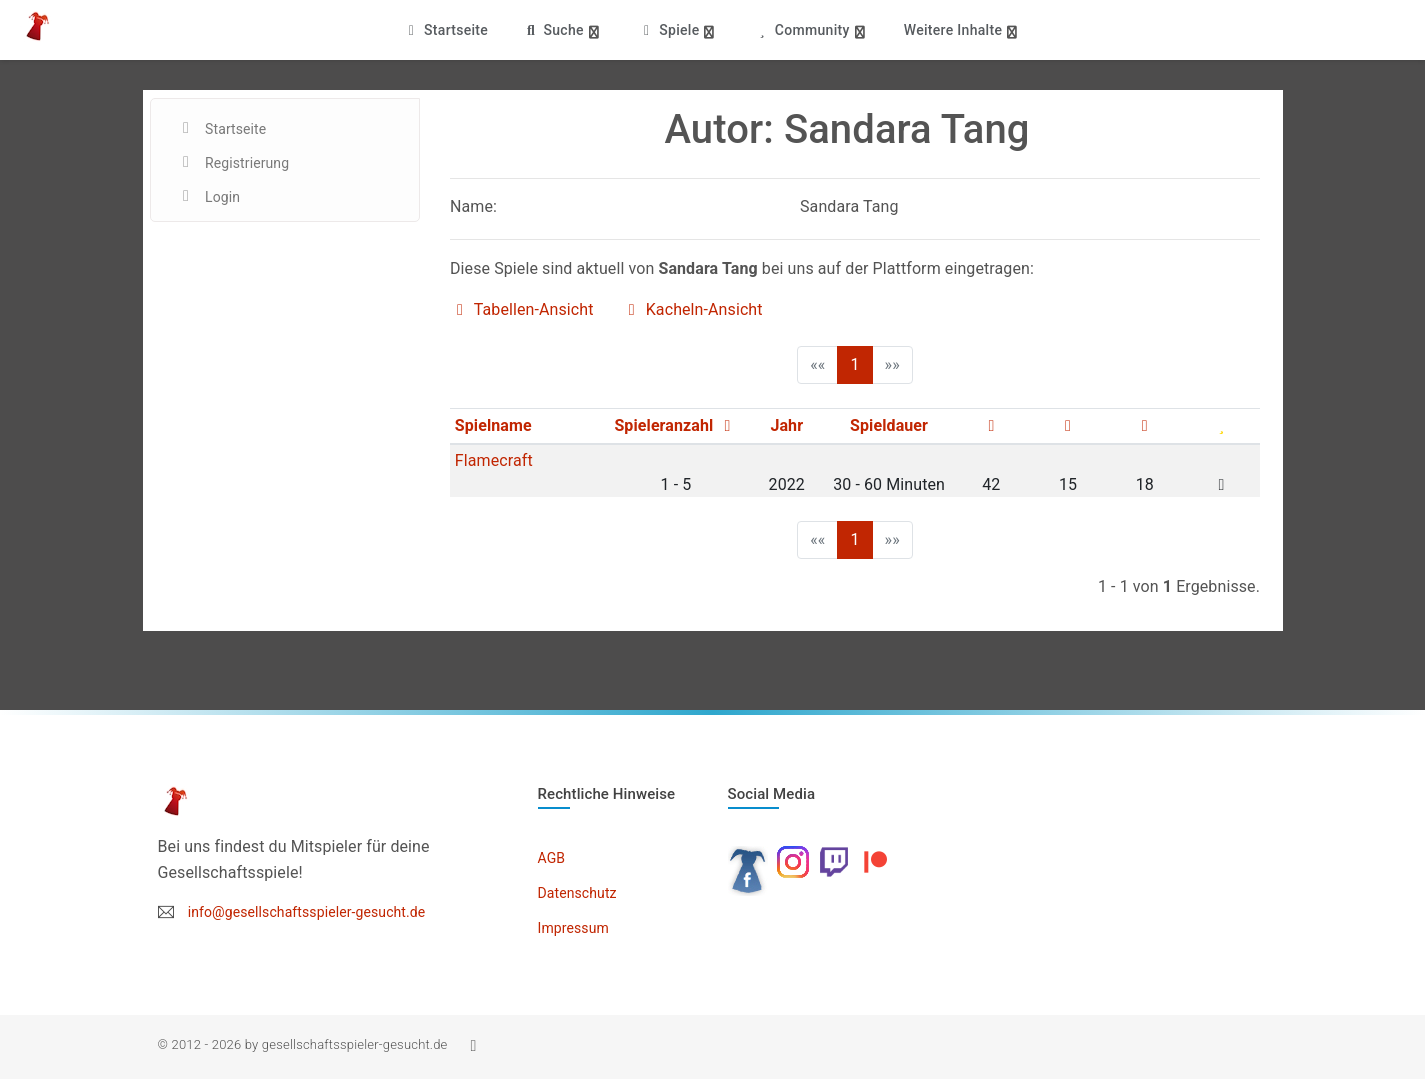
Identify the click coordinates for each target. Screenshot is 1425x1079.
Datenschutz (577, 893)
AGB (552, 858)
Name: (473, 206)
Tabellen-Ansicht (522, 309)
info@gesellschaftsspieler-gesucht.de (307, 912)
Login (222, 197)
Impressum (573, 928)
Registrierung (247, 163)
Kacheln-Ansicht (692, 309)
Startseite (445, 30)
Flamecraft (494, 460)
